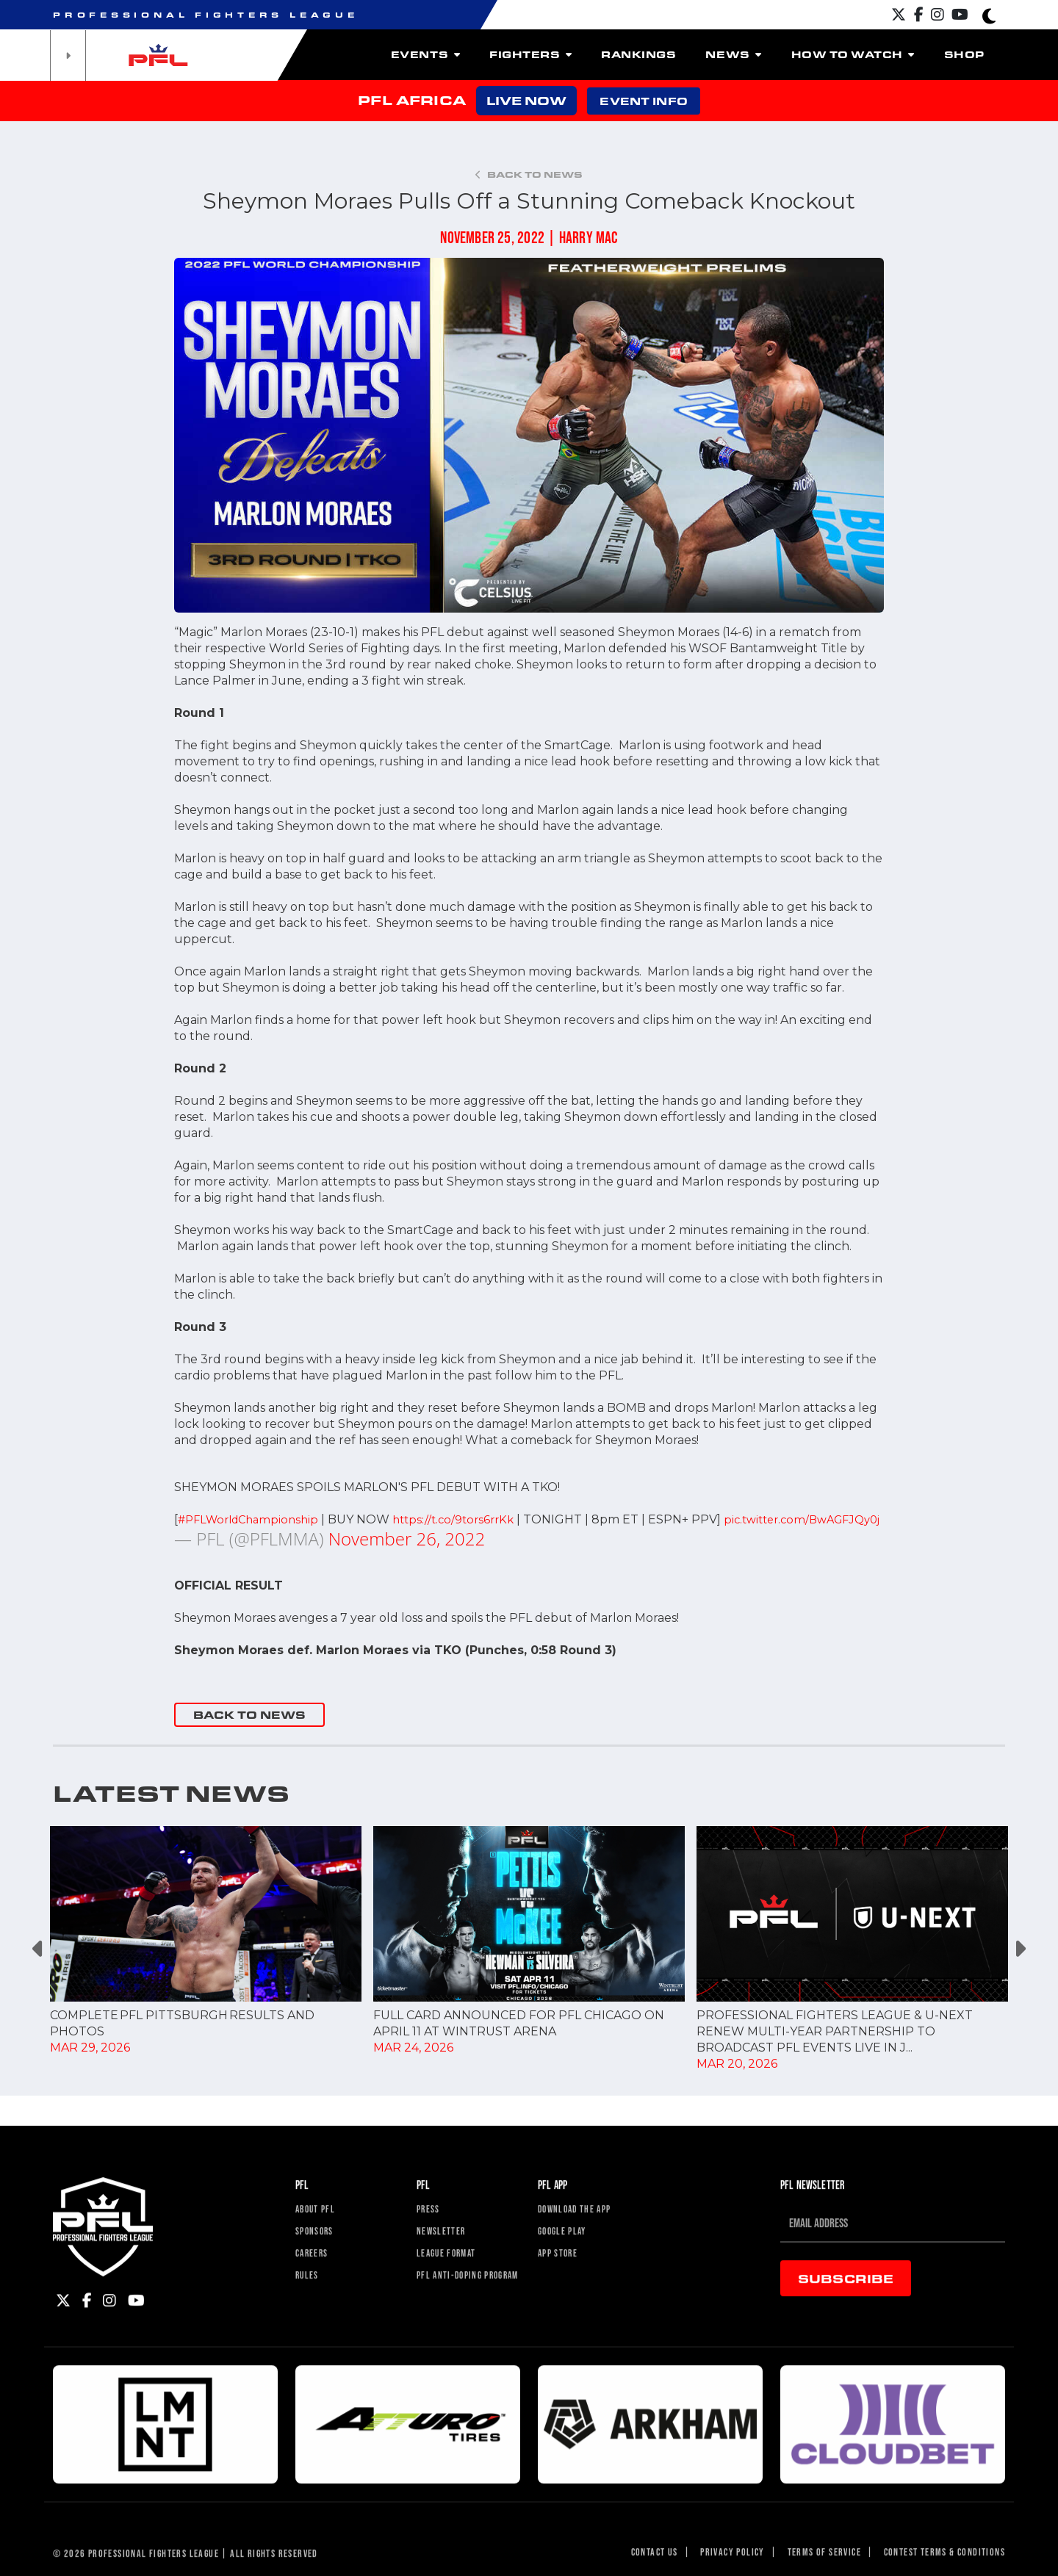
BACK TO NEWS (249, 1731)
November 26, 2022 (406, 1555)
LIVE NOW (526, 100)
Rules (310, 2357)
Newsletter (447, 2304)
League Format (455, 2330)
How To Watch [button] (853, 54)
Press (432, 2277)
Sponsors (320, 2304)
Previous (38, 1965)
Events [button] (425, 54)
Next (1019, 1965)
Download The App (585, 2277)
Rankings (638, 54)
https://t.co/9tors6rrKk (467, 1519)
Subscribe (845, 2344)
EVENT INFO (643, 101)
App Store (564, 2330)
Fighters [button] (530, 54)
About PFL (321, 2277)
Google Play (570, 2304)
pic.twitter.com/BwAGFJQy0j (258, 1536)
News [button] (733, 54)
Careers (316, 2330)
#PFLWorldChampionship (253, 1519)
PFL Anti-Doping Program (458, 2364)
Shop (964, 54)
